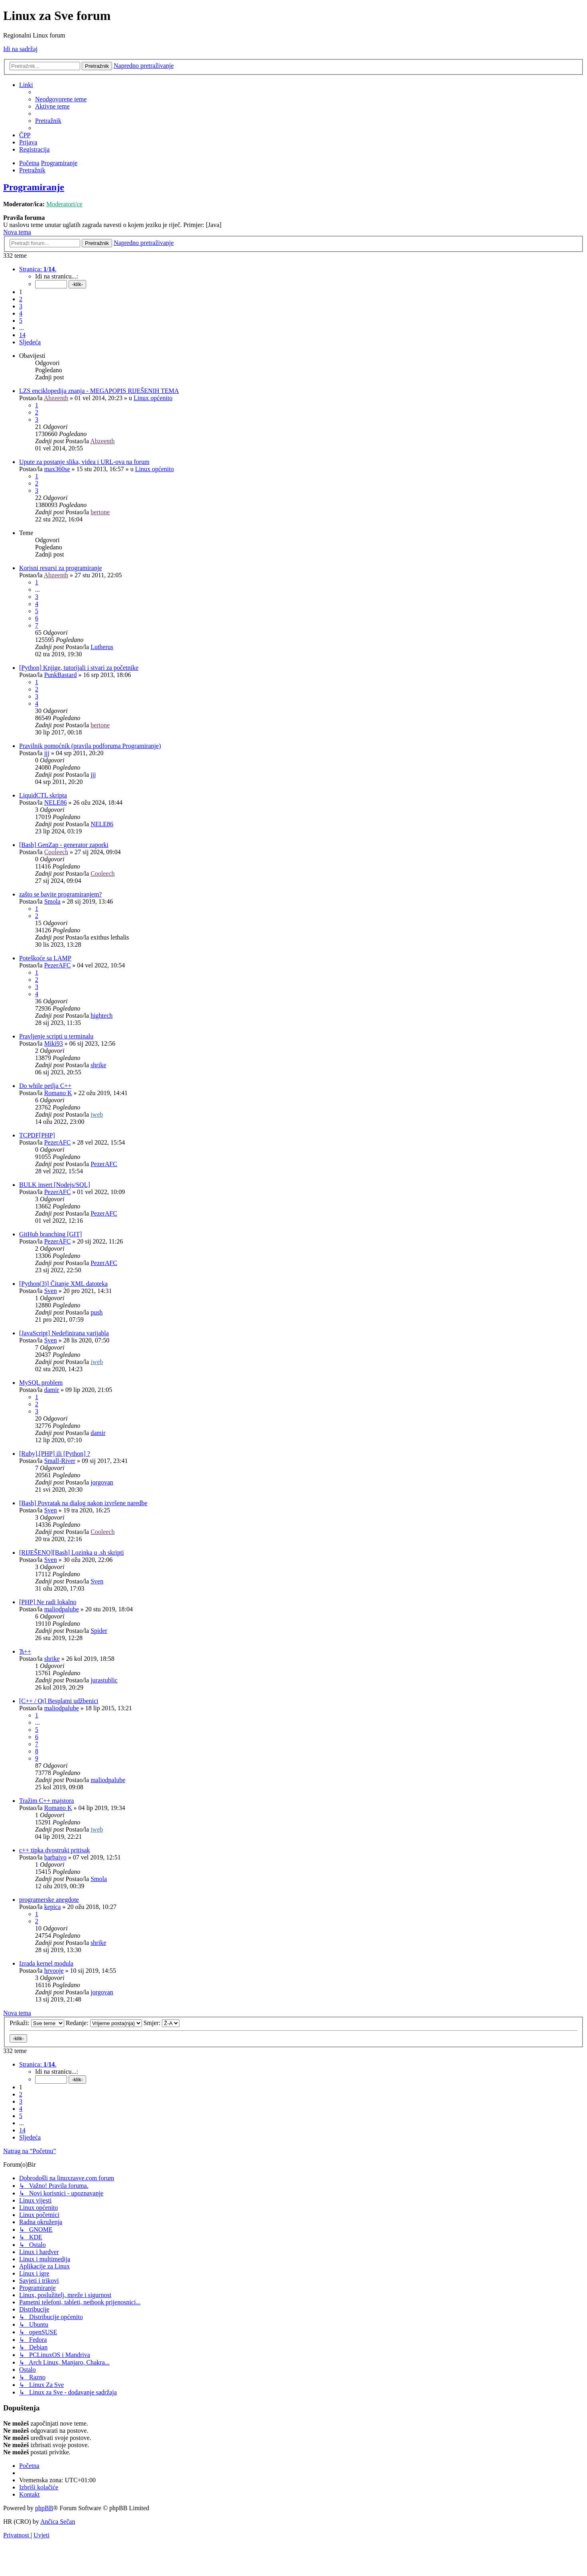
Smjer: (162, 2022)
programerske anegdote (49, 1899)
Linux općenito (153, 398)
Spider (99, 1630)
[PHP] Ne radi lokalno (48, 1602)
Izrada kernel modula (46, 1963)
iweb (97, 1114)
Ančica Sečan (57, 2521)
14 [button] (22, 335)
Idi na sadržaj (20, 48)
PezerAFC (57, 965)
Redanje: (104, 2022)
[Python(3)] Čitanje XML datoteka (63, 1283)
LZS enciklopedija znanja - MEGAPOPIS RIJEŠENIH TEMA (99, 390)
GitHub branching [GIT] (50, 1234)
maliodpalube (61, 1609)
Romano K (58, 1093)
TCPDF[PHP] (37, 1135)
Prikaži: (37, 2022)
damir (51, 1389)
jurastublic (104, 1680)
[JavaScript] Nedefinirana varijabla (64, 1333)
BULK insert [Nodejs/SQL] (54, 1184)
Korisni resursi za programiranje (60, 568)
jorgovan (102, 1482)
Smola (52, 901)
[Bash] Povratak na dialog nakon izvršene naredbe (83, 1503)
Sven (50, 1290)
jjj (46, 753)
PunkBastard (60, 674)
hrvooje (54, 1970)
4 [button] (20, 313)
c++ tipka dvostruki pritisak (54, 1850)
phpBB (44, 2508)
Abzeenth (56, 398)
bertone (100, 512)
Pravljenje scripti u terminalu (56, 1036)
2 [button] (20, 299)
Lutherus (102, 647)
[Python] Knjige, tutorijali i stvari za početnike (78, 667)
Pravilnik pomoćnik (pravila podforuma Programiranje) (90, 745)
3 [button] (20, 306)
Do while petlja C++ (45, 1085)
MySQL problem (41, 1382)
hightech (101, 1015)
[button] (37, 269)
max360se (57, 469)
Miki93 (53, 1043)
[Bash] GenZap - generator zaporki (63, 844)
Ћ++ (25, 1651)
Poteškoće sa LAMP (45, 958)
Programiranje (33, 187)
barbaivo (55, 1857)
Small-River (59, 1460)
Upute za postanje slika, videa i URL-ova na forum (84, 461)
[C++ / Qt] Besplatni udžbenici (58, 1701)
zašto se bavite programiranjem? (60, 894)
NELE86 (55, 802)
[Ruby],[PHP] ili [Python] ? (54, 1453)
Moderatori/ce (64, 204)
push (96, 1312)
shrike (98, 1065)
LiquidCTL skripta (43, 795)
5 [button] (20, 320)
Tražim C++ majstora (46, 1800)
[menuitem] (61, 99)
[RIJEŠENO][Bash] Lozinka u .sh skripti (71, 1552)
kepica (52, 1906)
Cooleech (56, 852)
